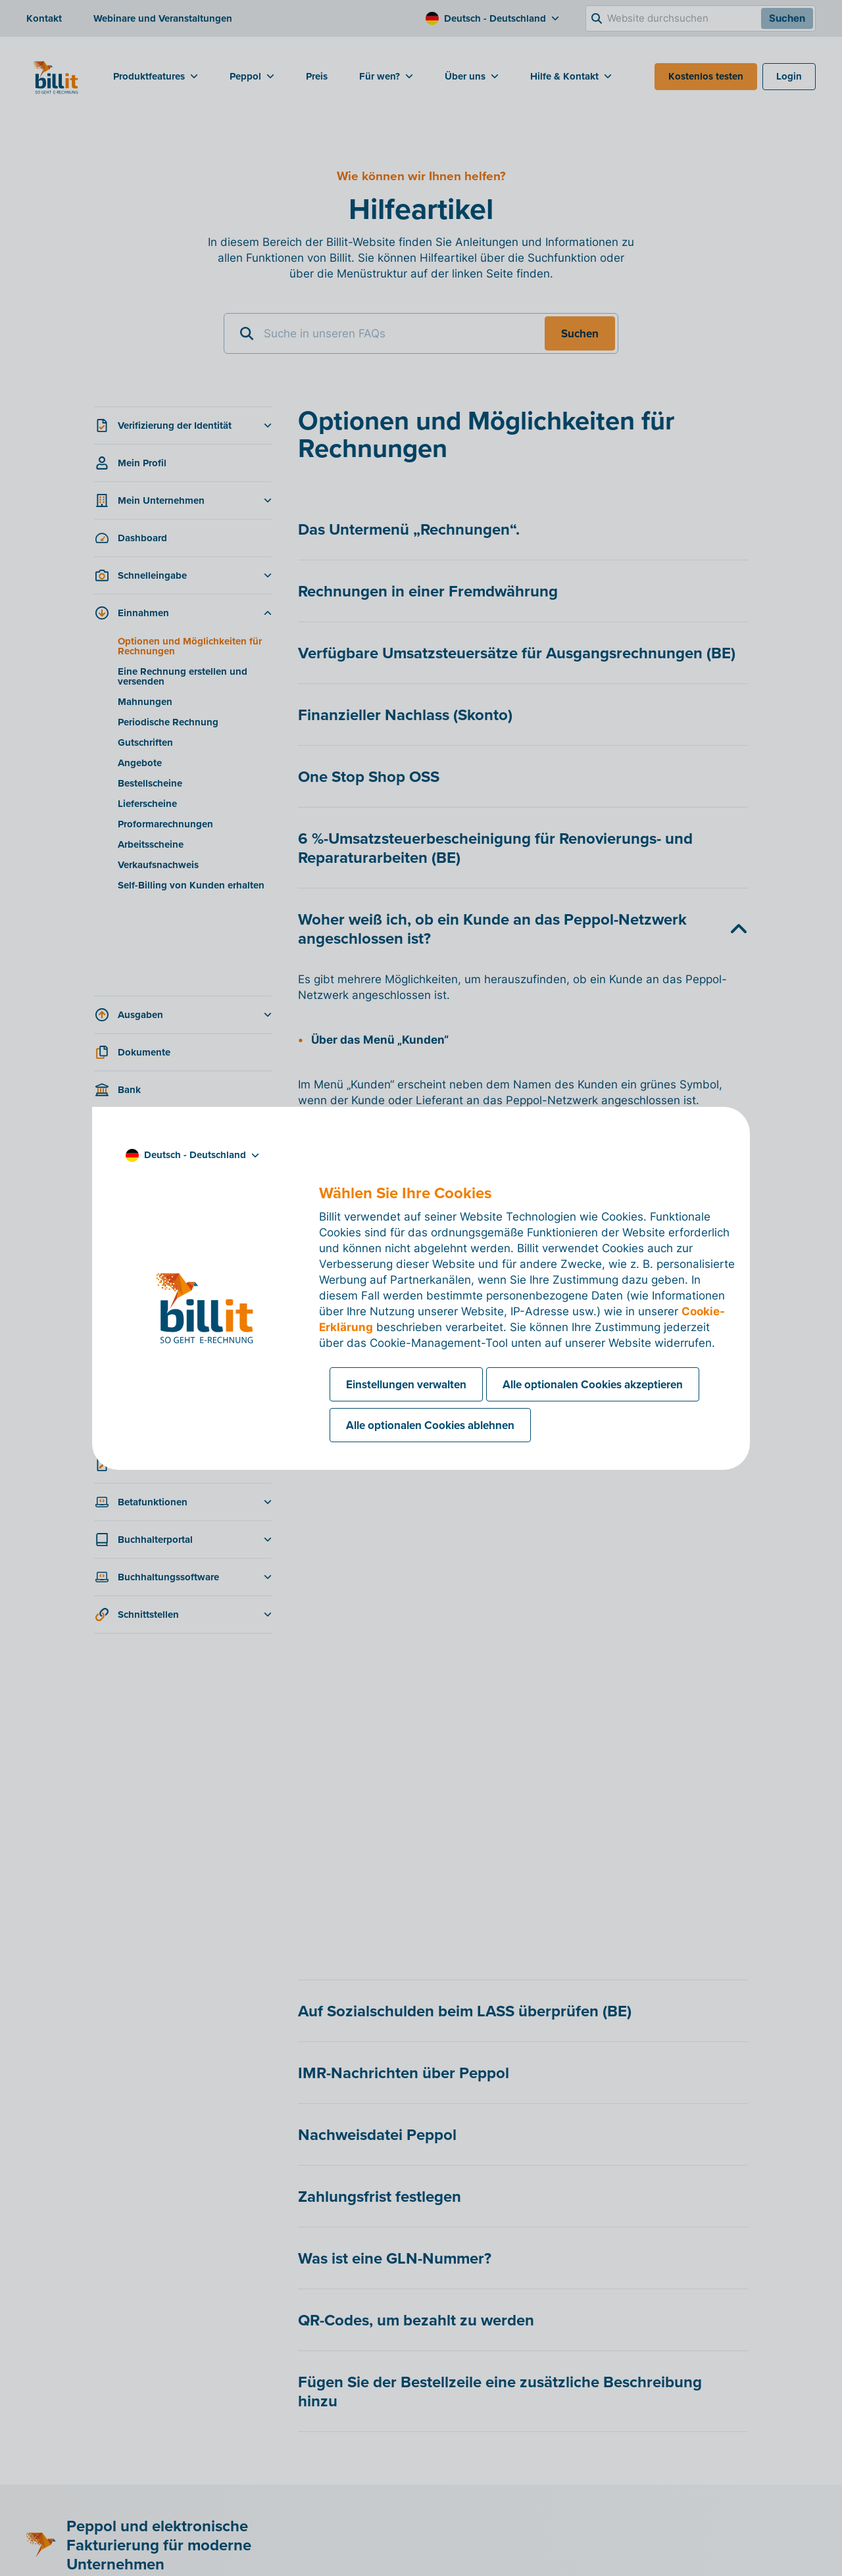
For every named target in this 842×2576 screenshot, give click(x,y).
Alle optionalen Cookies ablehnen (430, 1425)
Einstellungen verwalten (406, 1384)
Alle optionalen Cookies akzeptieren (593, 1384)
